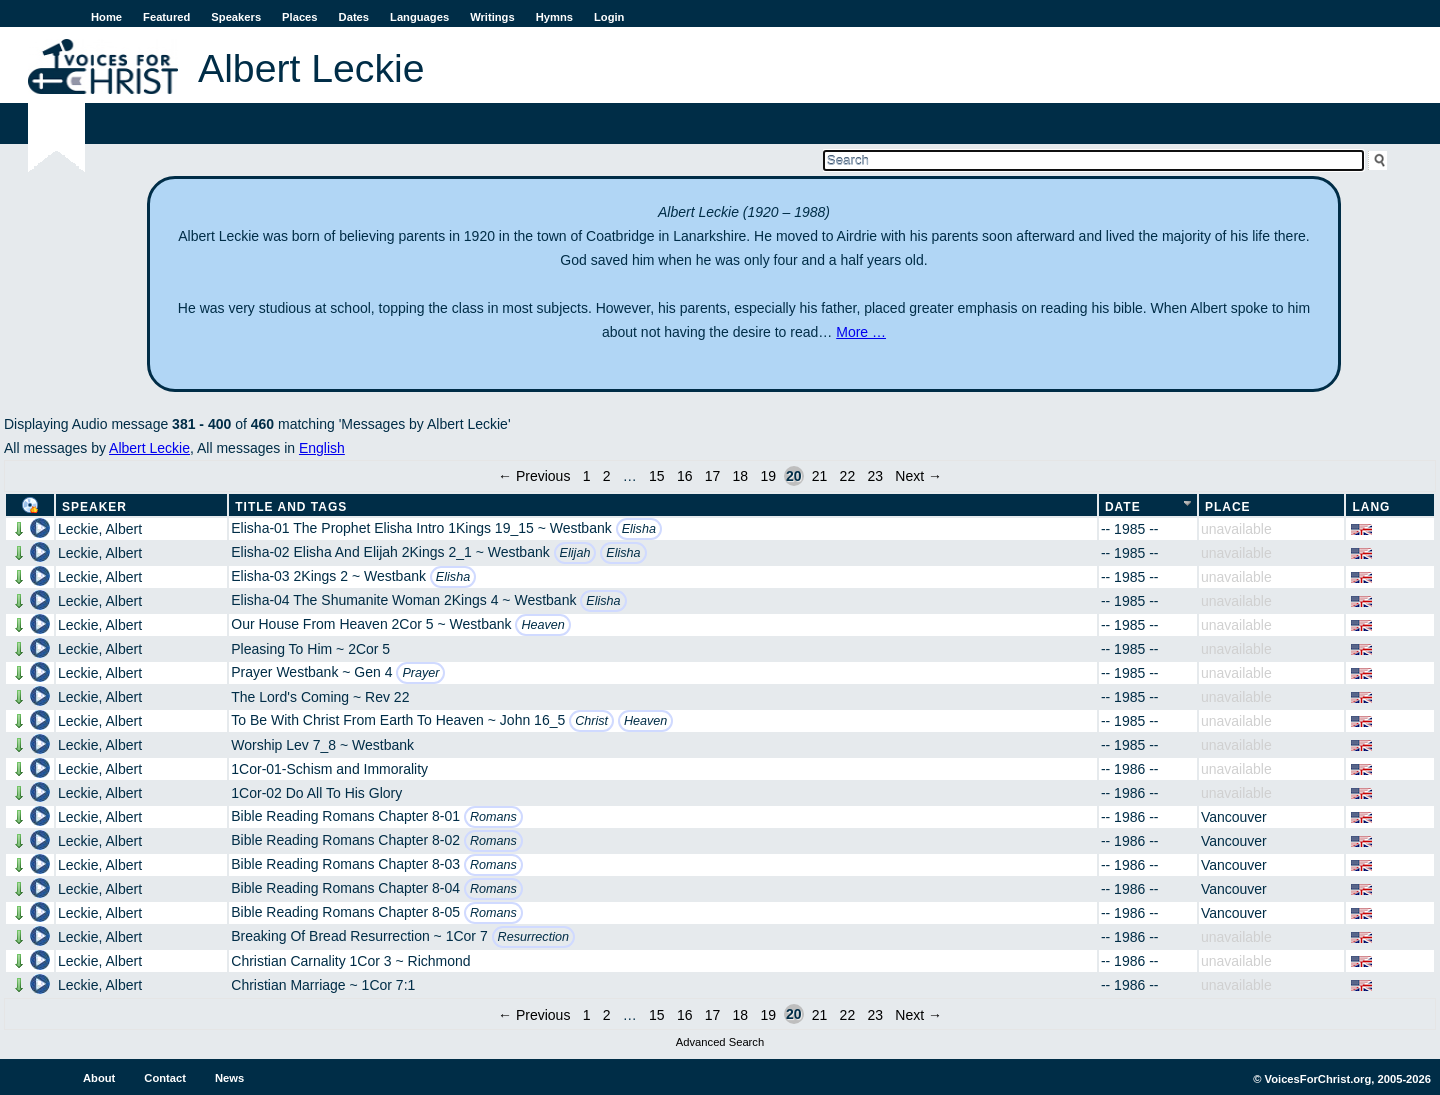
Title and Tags (291, 507)
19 (768, 476)
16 (685, 476)
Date (1123, 507)
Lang (1371, 507)
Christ (591, 721)
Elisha (639, 529)
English (322, 448)
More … (861, 332)
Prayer (420, 673)
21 (820, 476)
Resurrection (533, 937)
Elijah (575, 553)
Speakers (236, 17)
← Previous (534, 476)
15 (657, 476)
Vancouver (1234, 817)
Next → (918, 476)
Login (609, 17)
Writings (492, 17)
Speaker (94, 507)
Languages (419, 17)
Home (106, 17)
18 (741, 476)
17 (713, 476)
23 (875, 476)
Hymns (554, 17)
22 (848, 476)
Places (299, 17)
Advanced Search (720, 1042)
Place (1228, 507)
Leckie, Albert (100, 529)
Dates (354, 17)
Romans (493, 817)
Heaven (542, 625)
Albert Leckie (149, 448)
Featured (166, 17)
